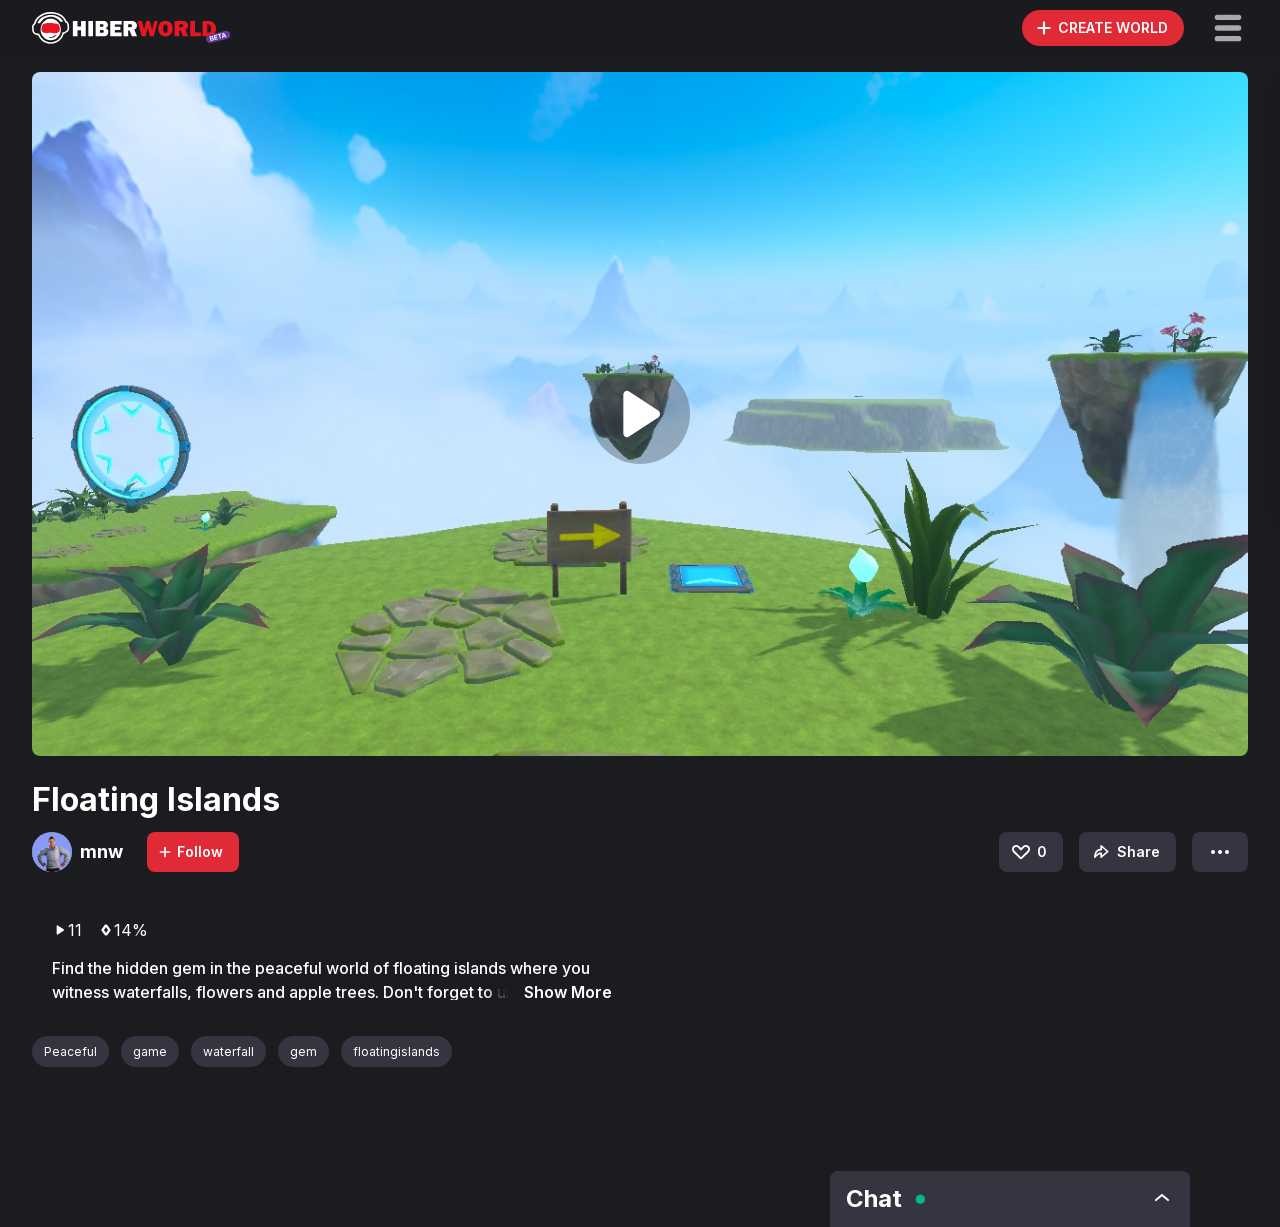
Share (1124, 852)
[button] (1228, 28)
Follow (190, 851)
